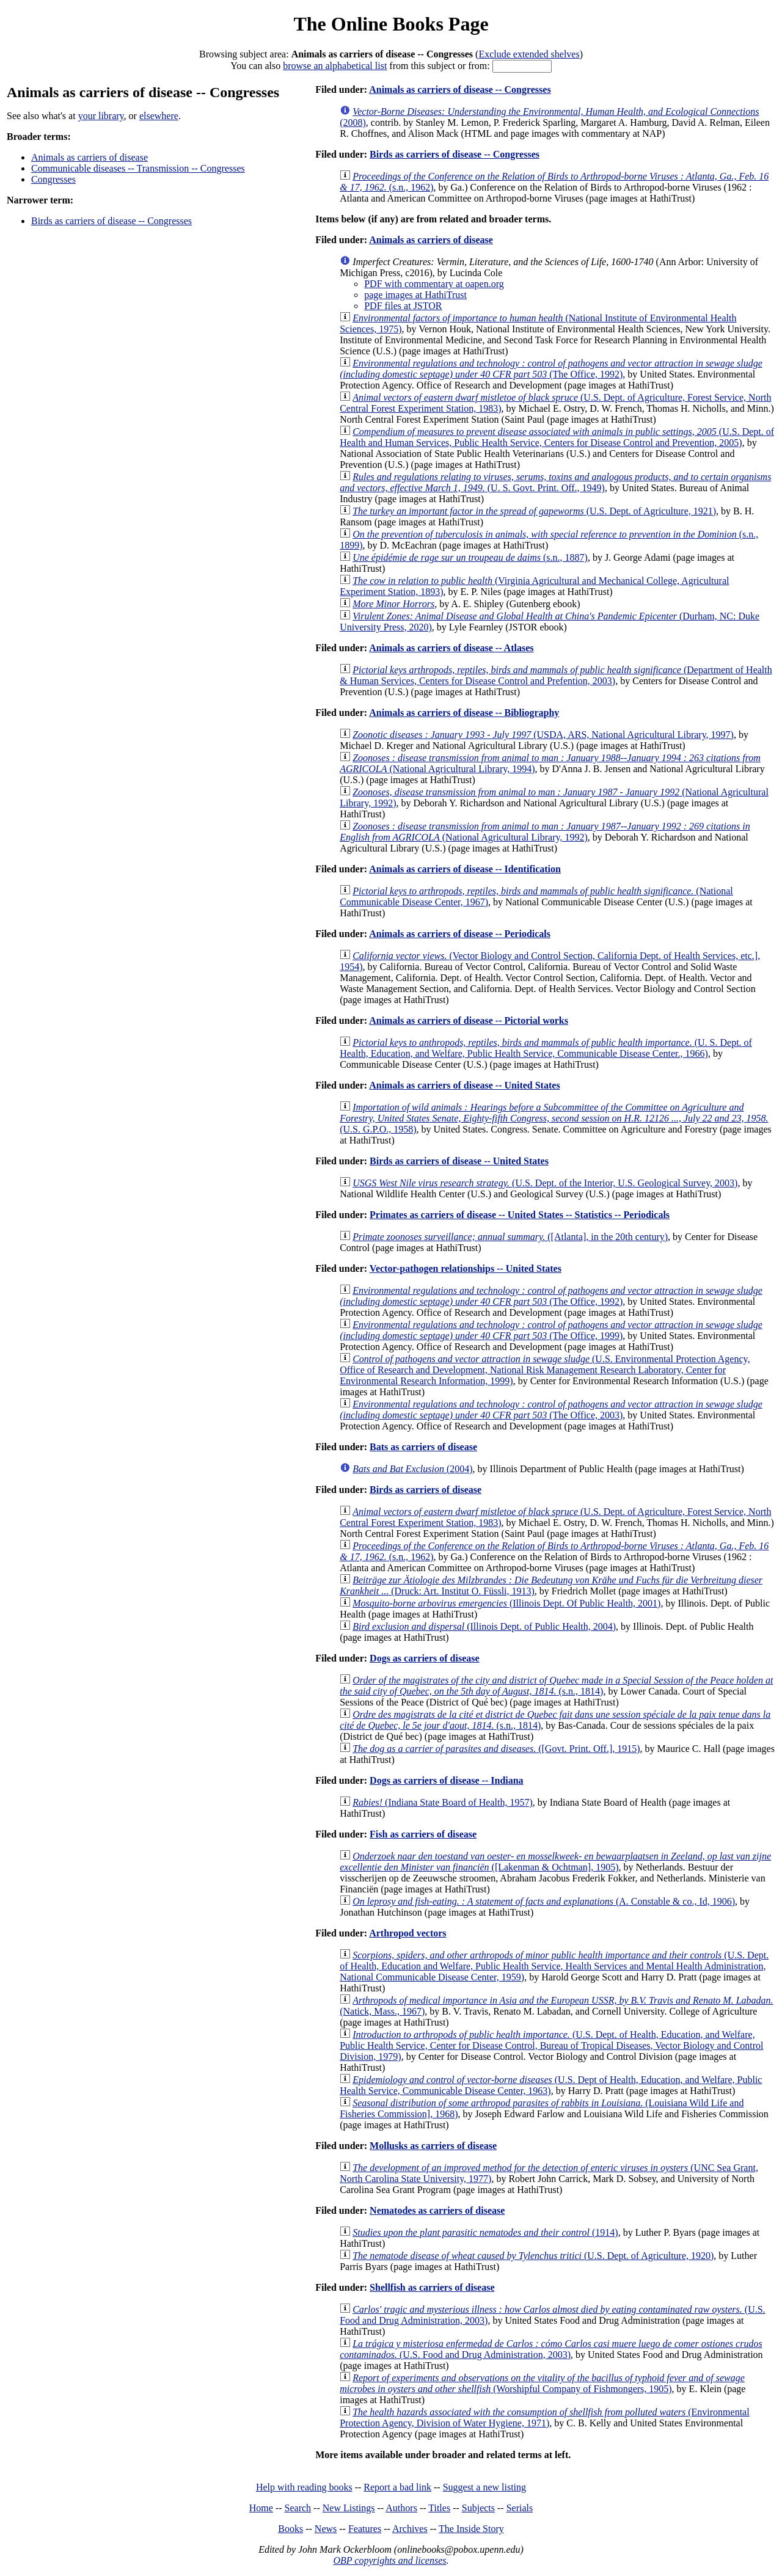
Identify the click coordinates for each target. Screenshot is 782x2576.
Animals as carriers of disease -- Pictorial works (468, 1020)
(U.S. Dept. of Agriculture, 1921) (534, 511)
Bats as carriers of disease (423, 1447)
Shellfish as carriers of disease (432, 2287)
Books (290, 2528)
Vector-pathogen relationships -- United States (465, 1268)
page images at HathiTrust (415, 295)
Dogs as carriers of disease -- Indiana (447, 1780)
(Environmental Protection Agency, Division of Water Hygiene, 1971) (544, 2417)
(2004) (412, 1469)
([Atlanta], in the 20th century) (510, 1236)
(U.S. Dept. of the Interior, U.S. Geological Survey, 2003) (545, 1183)
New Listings (349, 2508)
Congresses (53, 179)
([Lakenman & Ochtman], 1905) (555, 1861)
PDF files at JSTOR (403, 306)
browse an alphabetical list (335, 65)
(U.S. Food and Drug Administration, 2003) (551, 2349)
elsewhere (158, 116)
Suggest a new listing (484, 2487)
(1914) (485, 2232)
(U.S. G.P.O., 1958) (554, 1118)
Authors (401, 2508)
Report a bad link (397, 2487)
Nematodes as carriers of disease (437, 2210)
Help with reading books (304, 2487)
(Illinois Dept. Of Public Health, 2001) (506, 1603)
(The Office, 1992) (551, 368)
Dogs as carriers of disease (425, 1658)
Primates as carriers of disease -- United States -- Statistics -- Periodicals (520, 1215)
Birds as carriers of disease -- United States (459, 1161)
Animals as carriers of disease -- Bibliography (464, 712)
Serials (519, 2508)
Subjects (478, 2508)
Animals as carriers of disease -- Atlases (451, 648)
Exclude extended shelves (528, 54)
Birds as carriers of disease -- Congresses (111, 221)
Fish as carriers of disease (423, 1834)
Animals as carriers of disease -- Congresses (459, 89)
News (326, 2528)
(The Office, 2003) (551, 1409)
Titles (439, 2508)
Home (261, 2508)
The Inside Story (471, 2528)
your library (101, 116)
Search (298, 2508)
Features (364, 2528)
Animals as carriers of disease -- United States (464, 1085)
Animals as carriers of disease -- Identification (465, 869)
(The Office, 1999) (551, 1330)
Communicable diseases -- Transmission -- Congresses (138, 168)
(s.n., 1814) (556, 1685)
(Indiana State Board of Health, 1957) (443, 1802)
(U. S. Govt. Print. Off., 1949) (555, 482)
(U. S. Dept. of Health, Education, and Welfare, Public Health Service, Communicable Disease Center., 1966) (546, 1048)
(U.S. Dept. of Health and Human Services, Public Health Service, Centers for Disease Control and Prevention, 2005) (557, 437)
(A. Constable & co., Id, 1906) (544, 1901)
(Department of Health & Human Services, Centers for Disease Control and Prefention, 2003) (556, 675)
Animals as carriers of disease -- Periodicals (459, 934)
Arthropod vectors (407, 1933)
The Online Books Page (390, 24)
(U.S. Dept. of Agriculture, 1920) (533, 2255)
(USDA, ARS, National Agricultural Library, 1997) (543, 734)
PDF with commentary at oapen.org (434, 284)
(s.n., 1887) (470, 557)
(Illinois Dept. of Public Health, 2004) (484, 1626)
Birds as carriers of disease (425, 1489)
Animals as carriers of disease (89, 157)
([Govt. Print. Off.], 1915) (496, 1748)
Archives (410, 2528)
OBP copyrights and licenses (389, 2560)
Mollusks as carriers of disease (433, 2145)
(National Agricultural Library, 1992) (545, 831)
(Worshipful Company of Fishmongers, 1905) (542, 2383)
